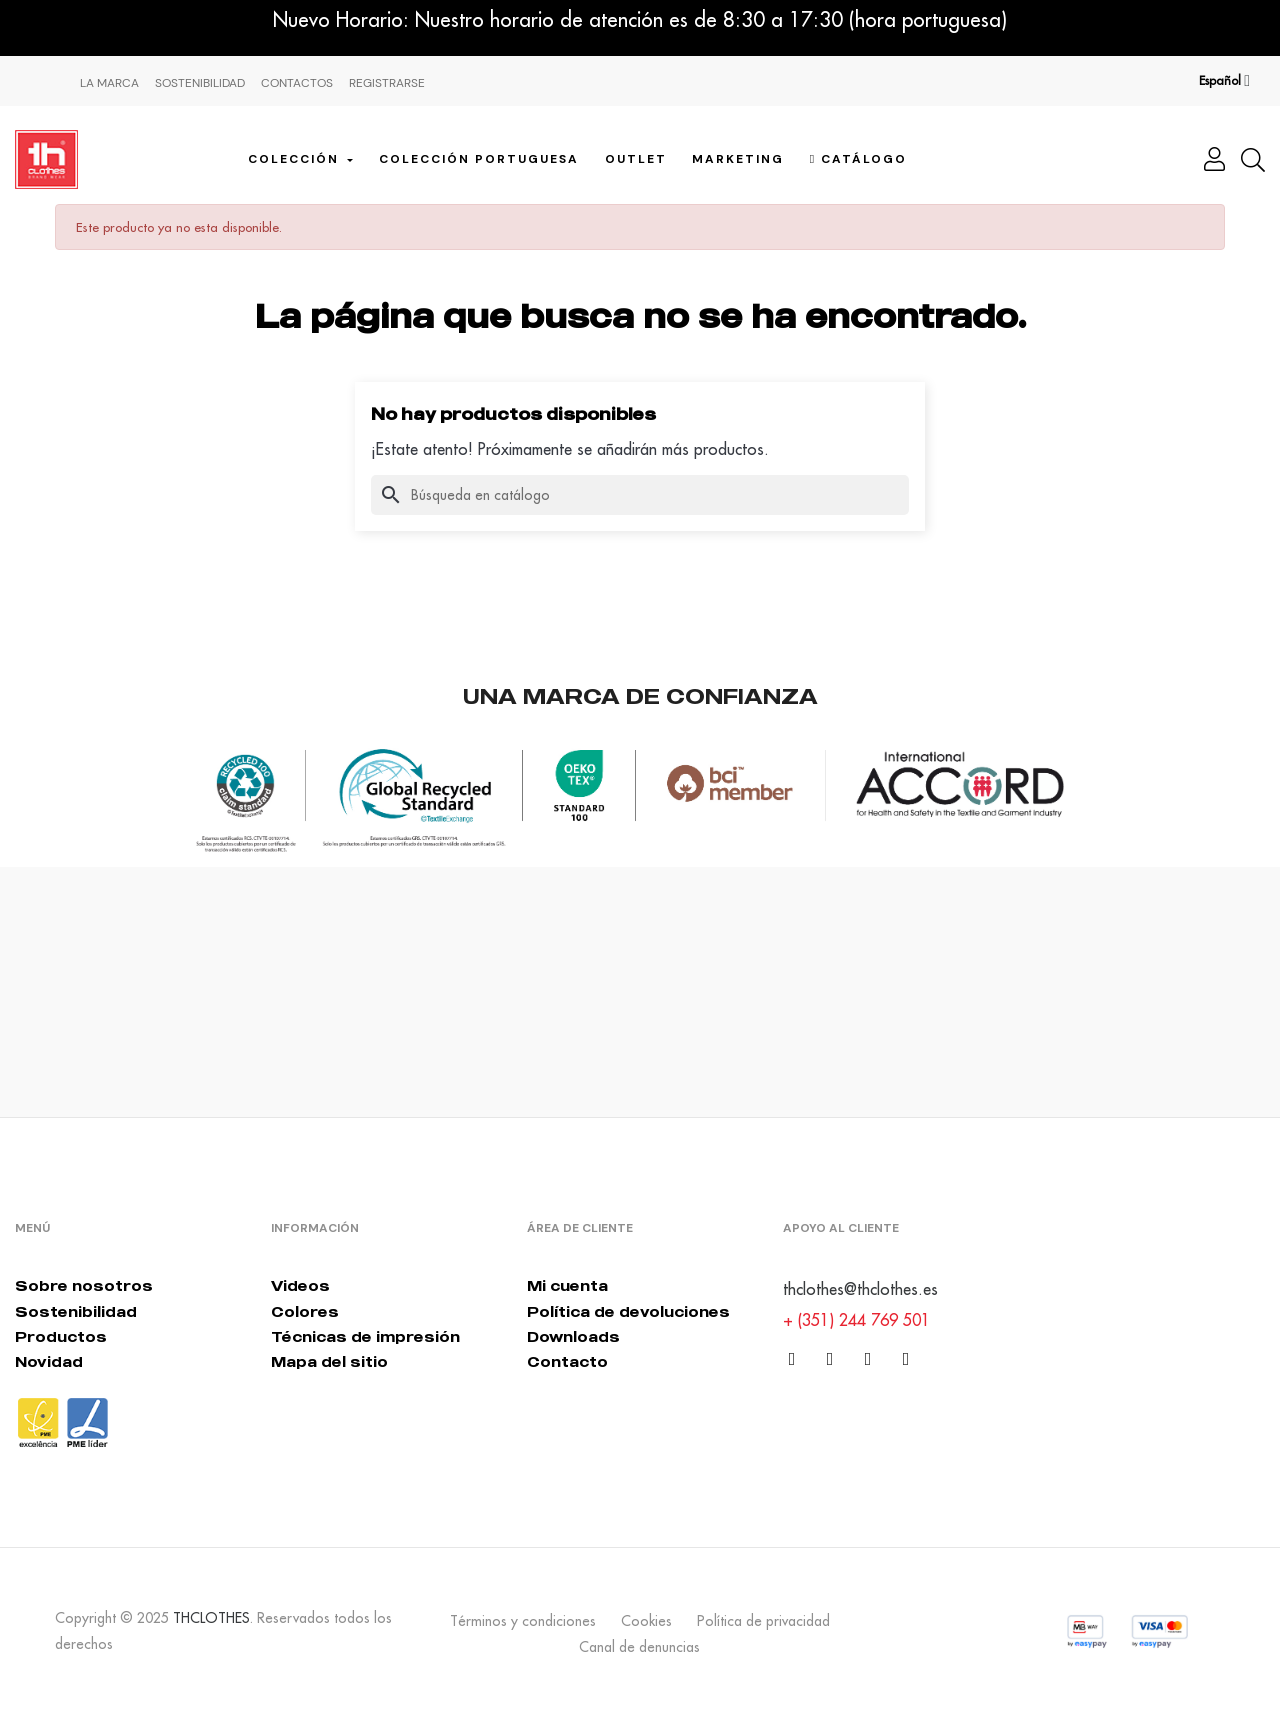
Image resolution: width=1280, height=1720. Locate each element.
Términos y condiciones (523, 1621)
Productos (61, 1336)
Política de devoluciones (628, 1311)
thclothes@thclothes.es (860, 1289)
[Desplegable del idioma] (1224, 81)
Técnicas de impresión (365, 1336)
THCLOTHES (211, 1618)
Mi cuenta (567, 1285)
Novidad (49, 1361)
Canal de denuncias (639, 1647)
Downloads (573, 1336)
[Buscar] (640, 495)
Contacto (567, 1361)
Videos (300, 1285)
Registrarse (387, 83)
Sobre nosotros (84, 1285)
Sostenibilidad (200, 83)
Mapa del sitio (329, 1361)
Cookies (646, 1621)
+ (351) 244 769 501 (856, 1320)
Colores (305, 1311)
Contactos (297, 83)
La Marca (109, 83)
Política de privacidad (763, 1621)
